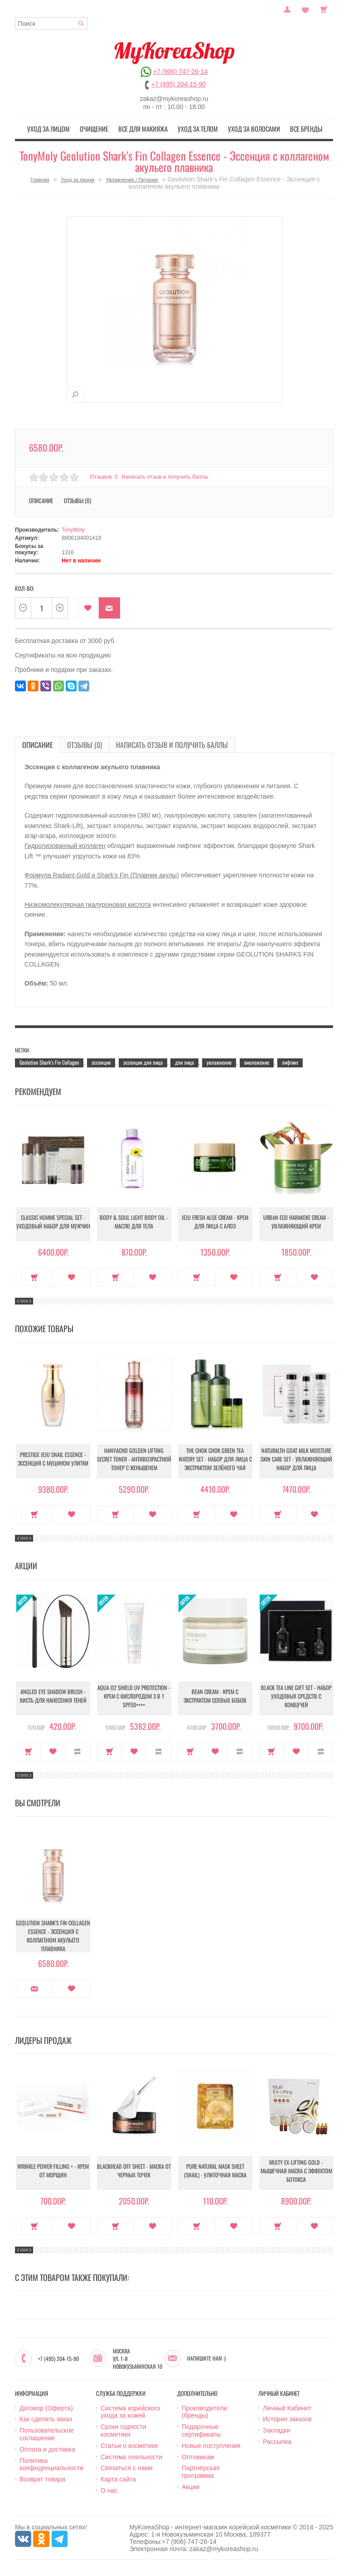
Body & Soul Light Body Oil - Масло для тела (134, 1222)
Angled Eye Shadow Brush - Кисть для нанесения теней (53, 1697)
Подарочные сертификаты (201, 2429)
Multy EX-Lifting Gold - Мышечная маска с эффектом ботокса (296, 2171)
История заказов (287, 2417)
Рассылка (277, 2440)
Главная (39, 178)
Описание (41, 499)
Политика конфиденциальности (51, 2462)
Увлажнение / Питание (132, 178)
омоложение (256, 1060)
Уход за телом (195, 128)
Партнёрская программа (201, 2470)
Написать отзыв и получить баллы (167, 475)
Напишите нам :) (206, 2357)
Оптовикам (198, 2455)
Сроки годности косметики (123, 2429)
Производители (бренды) (204, 2410)
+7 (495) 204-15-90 (178, 84)
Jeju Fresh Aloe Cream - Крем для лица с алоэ (215, 1222)
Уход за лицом (62, 128)
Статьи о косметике (129, 2443)
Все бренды (292, 128)
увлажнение (219, 1060)
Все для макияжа (146, 128)
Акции (190, 2485)
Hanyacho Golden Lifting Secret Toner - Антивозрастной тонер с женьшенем (134, 1459)
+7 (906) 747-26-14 (180, 71)
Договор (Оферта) (46, 2406)
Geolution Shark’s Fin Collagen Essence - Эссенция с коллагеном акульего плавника (53, 1934)
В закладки (88, 606)
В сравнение (77, 1750)
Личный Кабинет (287, 2406)
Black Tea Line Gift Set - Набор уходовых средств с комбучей (296, 1697)
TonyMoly (73, 528)
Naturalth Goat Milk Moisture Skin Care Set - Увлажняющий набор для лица (296, 1459)
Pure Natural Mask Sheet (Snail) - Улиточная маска (215, 2171)
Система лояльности (131, 2455)
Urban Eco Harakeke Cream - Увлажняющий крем (296, 1222)
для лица (184, 1060)
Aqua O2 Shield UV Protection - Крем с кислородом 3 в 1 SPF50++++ (134, 1696)
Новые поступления (211, 2443)
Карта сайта (118, 2477)
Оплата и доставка (47, 2447)
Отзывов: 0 (104, 475)
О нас (109, 2489)
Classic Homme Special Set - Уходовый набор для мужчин (53, 1222)
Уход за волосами (245, 128)
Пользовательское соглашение (46, 2432)
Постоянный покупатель (287, 8)
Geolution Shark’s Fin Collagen (49, 1060)
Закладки (276, 2429)
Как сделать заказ (45, 2417)
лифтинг (290, 1060)
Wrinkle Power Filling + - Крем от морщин (53, 2171)
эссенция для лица (143, 1060)
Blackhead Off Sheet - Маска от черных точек (134, 2171)
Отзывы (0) (77, 499)
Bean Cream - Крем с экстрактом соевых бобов (215, 1697)
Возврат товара (42, 2477)
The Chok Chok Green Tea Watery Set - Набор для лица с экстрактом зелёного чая (215, 1459)
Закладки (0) (305, 8)
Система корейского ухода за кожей (130, 2410)
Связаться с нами (127, 2466)
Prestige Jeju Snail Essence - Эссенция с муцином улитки (53, 1459)
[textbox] (51, 23)
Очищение (102, 128)
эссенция (101, 1060)
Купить (34, 1276)
